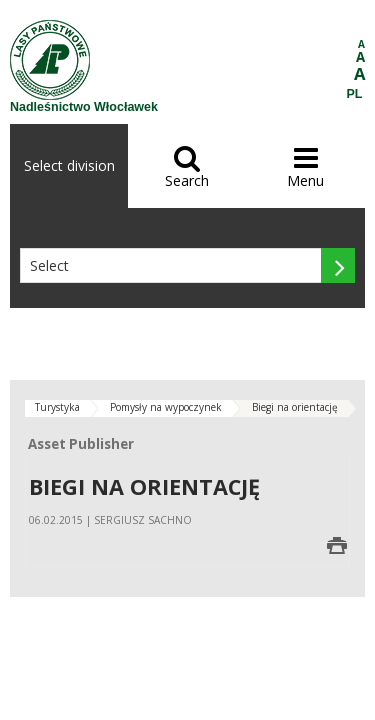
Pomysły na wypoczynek (166, 407)
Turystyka (57, 407)
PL (355, 94)
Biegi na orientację (295, 407)
